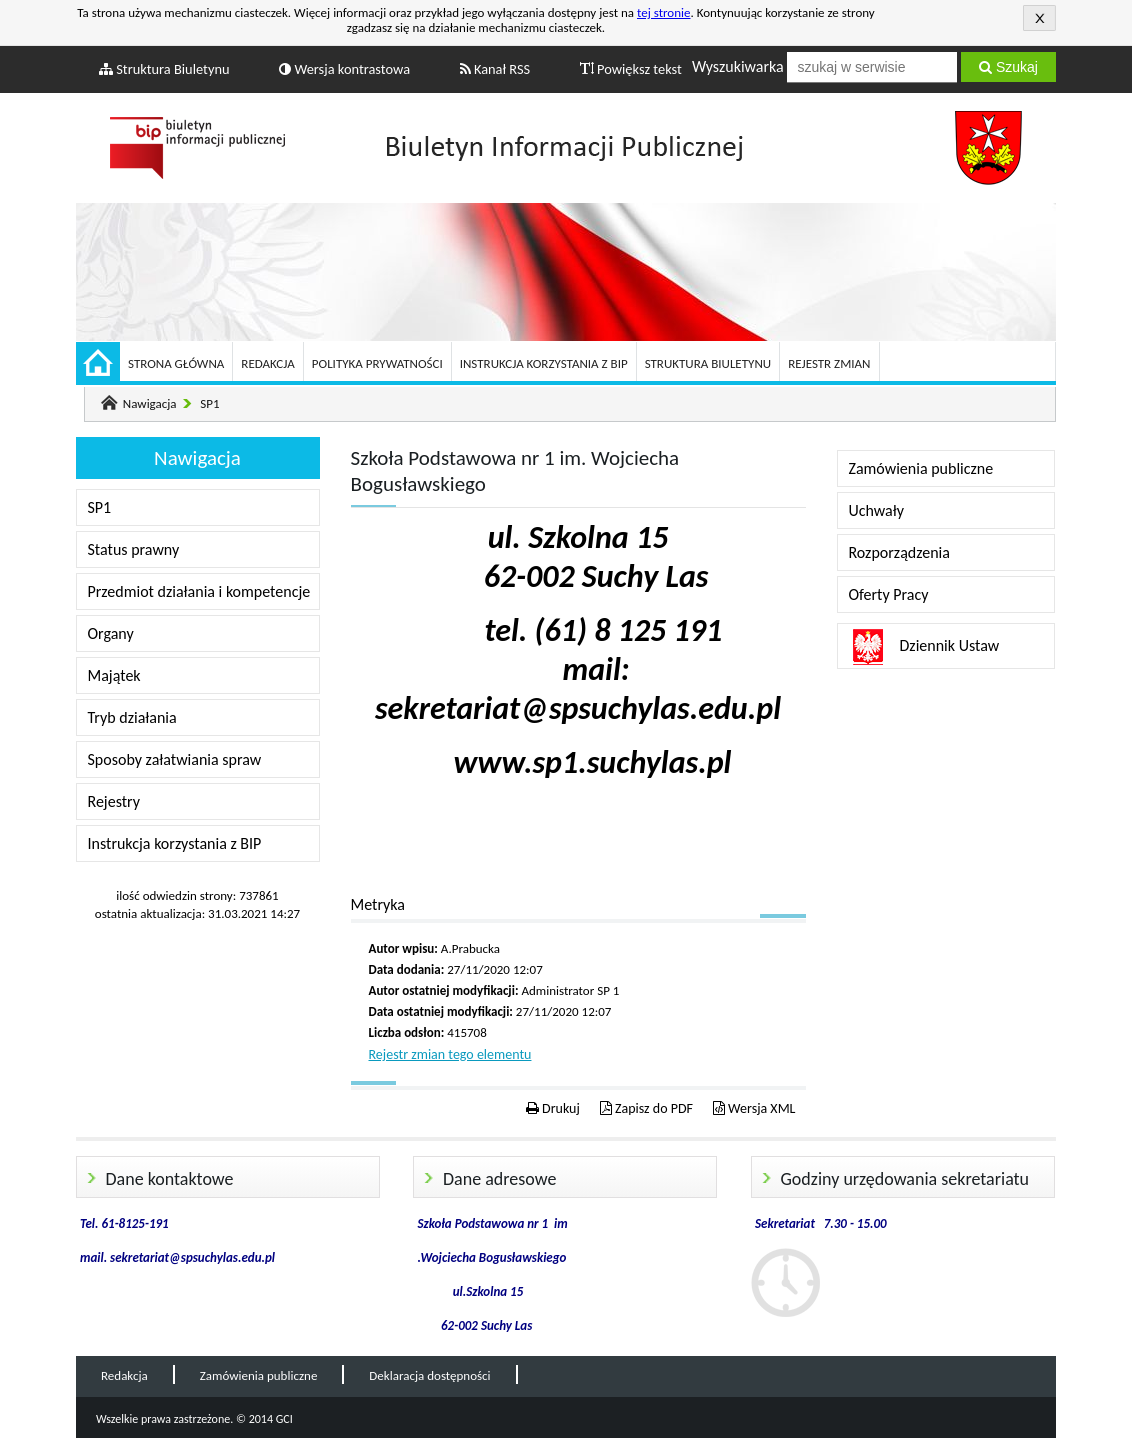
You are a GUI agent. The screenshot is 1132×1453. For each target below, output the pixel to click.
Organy (111, 633)
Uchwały (876, 510)
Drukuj (553, 1108)
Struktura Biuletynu (164, 69)
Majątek (114, 675)
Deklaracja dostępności (429, 1375)
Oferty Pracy (889, 594)
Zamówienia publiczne (921, 468)
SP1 (209, 403)
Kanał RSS (495, 69)
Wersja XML (754, 1108)
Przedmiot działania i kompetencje (199, 591)
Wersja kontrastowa (344, 69)
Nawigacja (150, 403)
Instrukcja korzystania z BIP (544, 363)
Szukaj (1008, 67)
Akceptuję (1039, 18)
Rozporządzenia (899, 552)
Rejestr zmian (829, 363)
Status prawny (134, 549)
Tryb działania (132, 717)
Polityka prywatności (377, 363)
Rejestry (114, 801)
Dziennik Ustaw (950, 645)
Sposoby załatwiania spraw (175, 759)
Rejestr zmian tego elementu (450, 1054)
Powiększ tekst (631, 69)
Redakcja (267, 363)
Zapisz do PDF (646, 1108)
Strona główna (176, 363)
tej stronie (664, 12)
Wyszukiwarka (738, 66)
